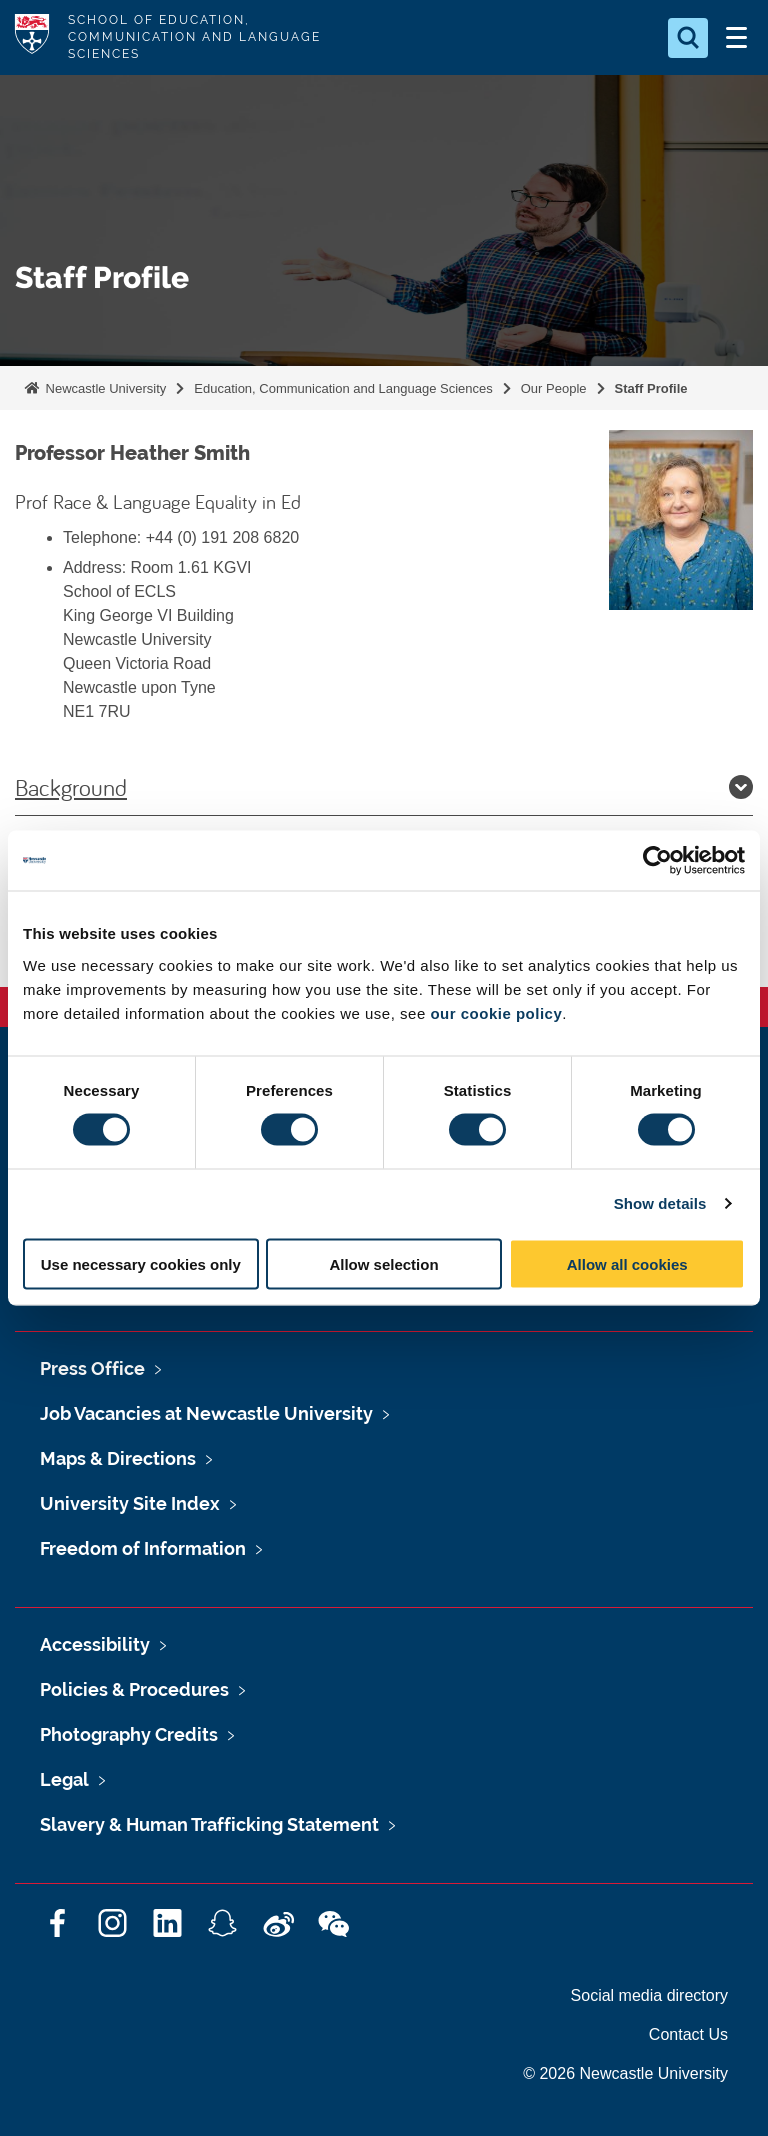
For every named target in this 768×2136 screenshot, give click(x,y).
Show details (660, 1203)
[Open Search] (688, 38)
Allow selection (383, 1263)
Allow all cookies (627, 1263)
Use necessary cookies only (141, 1263)
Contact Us (688, 2034)
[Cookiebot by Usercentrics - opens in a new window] (657, 861)
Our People (554, 388)
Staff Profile (651, 388)
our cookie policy (496, 1012)
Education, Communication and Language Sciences (343, 388)
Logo (32, 37)
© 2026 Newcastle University (625, 2073)
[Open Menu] (736, 38)
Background (384, 787)
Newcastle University (104, 388)
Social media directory (649, 1995)
